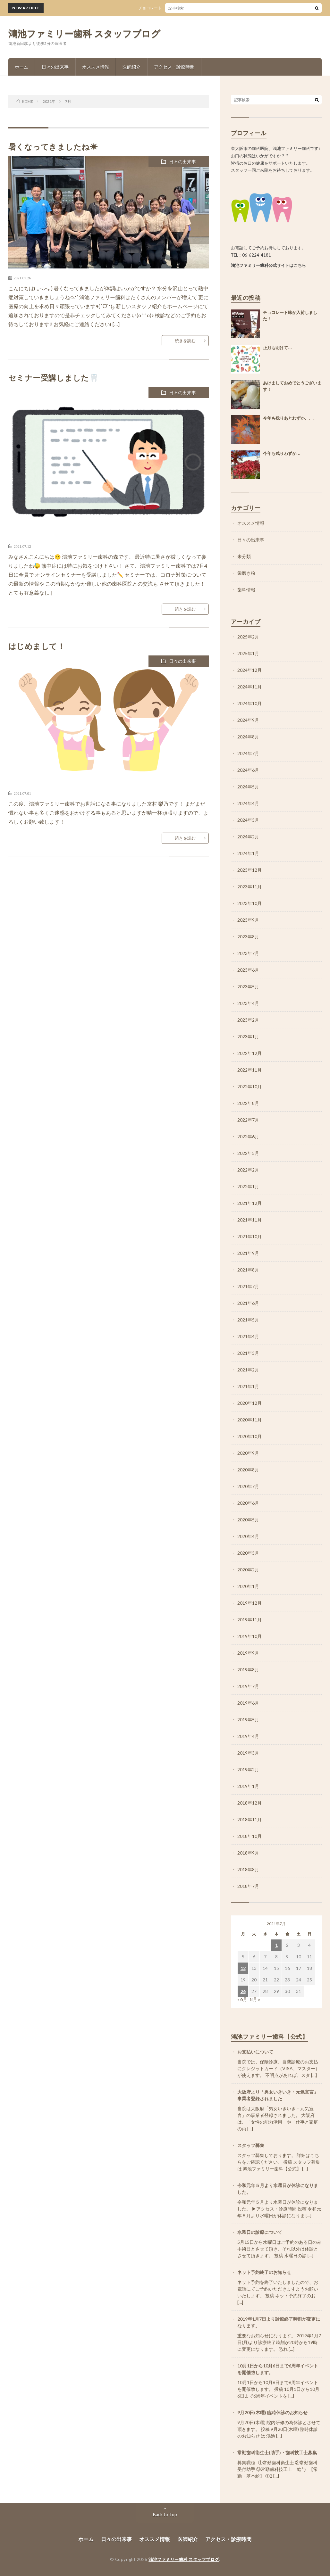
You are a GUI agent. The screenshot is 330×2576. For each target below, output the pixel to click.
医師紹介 (131, 67)
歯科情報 (246, 589)
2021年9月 (248, 1253)
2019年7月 (248, 1686)
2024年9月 (248, 720)
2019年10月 (249, 1636)
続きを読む (185, 340)
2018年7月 (248, 1886)
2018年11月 (249, 1819)
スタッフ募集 (250, 2145)
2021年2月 (248, 1369)
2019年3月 (248, 1753)
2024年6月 (248, 770)
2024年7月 (248, 753)
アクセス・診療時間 (174, 67)
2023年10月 (249, 903)
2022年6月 (248, 1136)
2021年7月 (248, 1286)
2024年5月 (248, 786)
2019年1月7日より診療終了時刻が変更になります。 (278, 2322)
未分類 (244, 556)
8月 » (255, 1999)
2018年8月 (248, 1869)
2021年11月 (249, 1219)
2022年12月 (249, 1053)
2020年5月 (248, 1519)
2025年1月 (248, 653)
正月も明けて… (277, 347)
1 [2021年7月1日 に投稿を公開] (276, 1945)
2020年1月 (248, 1586)
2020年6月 (248, 1503)
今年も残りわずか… (281, 453)
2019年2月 (248, 1769)
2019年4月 (248, 1736)
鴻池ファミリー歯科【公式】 (269, 2037)
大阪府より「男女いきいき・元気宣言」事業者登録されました (277, 2095)
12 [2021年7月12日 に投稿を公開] (243, 1968)
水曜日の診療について (259, 2232)
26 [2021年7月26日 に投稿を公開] (243, 1991)
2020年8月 (248, 1469)
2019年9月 (248, 1653)
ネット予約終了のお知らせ (264, 2272)
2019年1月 (248, 1786)
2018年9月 (248, 1853)
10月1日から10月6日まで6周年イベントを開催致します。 (277, 2369)
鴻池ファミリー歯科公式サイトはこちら (268, 265)
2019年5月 (248, 1719)
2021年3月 (248, 1353)
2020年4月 (248, 1536)
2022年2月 (248, 1170)
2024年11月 (249, 686)
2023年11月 (249, 886)
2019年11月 (249, 1619)
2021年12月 (249, 1203)
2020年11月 (249, 1419)
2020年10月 (249, 1436)
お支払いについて (255, 2051)
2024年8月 (248, 736)
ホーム (21, 67)
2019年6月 (248, 1703)
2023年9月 (248, 920)
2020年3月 (248, 1553)
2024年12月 (249, 670)
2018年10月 (249, 1836)
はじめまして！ (36, 646)
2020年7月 (248, 1486)
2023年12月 (249, 870)
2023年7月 (248, 953)
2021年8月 (248, 1269)
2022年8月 (248, 1103)
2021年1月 (248, 1386)
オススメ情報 (95, 67)
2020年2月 (248, 1569)
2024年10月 (249, 703)
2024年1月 (248, 853)
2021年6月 (248, 1303)
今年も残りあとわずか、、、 (290, 418)
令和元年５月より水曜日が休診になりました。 (277, 2189)
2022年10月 (249, 1086)
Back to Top (165, 2514)
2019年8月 (248, 1669)
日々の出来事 (55, 67)
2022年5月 (248, 1153)
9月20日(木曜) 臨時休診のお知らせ (272, 2412)
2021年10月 (249, 1236)
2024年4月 (248, 803)
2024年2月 (248, 836)
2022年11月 (249, 1070)
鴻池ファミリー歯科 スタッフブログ (84, 33)
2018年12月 (249, 1803)
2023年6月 (248, 970)
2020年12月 (249, 1403)
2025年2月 (248, 636)
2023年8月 (248, 936)
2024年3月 (248, 820)
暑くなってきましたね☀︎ (53, 147)
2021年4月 (248, 1336)
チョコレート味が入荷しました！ (177, 7)
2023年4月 (248, 1003)
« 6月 (242, 1999)
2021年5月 (248, 1319)
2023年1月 (248, 1036)
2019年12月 (249, 1603)
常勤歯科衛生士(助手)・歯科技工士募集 (277, 2452)
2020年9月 (248, 1453)
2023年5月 (248, 986)
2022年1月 (248, 1186)
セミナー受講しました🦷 (53, 378)
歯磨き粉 (246, 573)
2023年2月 (248, 1020)
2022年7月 (248, 1120)
